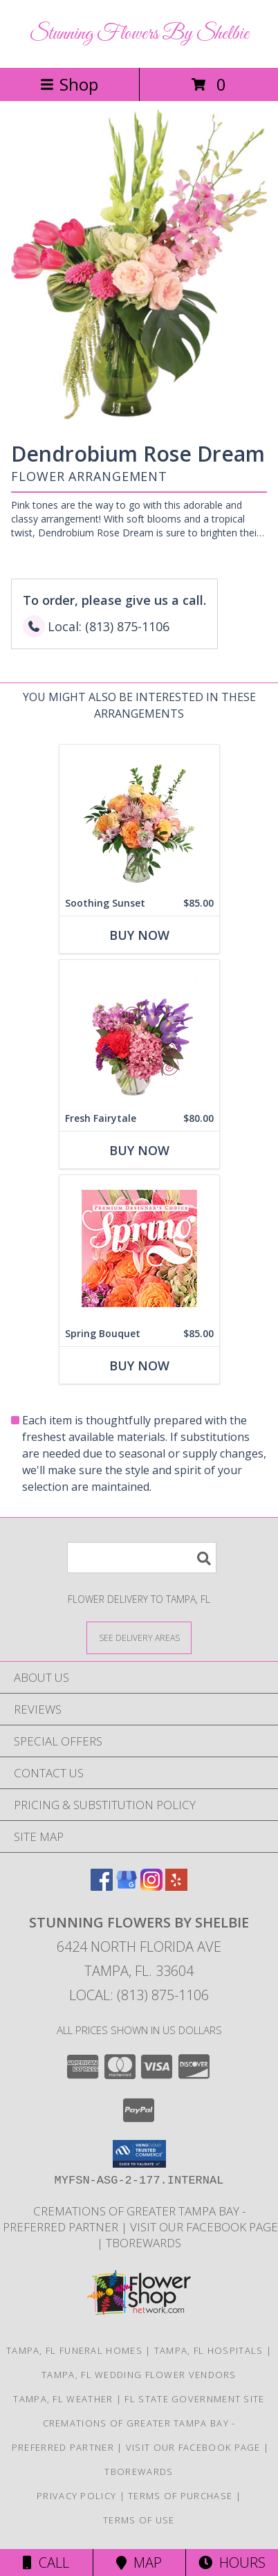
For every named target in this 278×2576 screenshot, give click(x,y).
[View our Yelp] (176, 1886)
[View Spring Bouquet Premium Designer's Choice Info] (139, 1248)
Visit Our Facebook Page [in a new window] (204, 2227)
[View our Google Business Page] (126, 1886)
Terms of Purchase (180, 2495)
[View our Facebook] (102, 1886)
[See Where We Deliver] (139, 1637)
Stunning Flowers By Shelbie (139, 34)
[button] (139, 2154)
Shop (69, 84)
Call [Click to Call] (46, 2562)
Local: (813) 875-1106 (139, 1995)
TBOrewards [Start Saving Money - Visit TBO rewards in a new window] (143, 2243)
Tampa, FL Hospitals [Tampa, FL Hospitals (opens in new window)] (208, 2350)
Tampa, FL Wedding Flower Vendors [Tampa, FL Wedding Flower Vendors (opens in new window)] (139, 2374)
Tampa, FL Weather (63, 2399)
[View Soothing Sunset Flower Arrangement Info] (139, 818)
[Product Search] (141, 1557)
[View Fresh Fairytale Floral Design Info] (139, 1033)
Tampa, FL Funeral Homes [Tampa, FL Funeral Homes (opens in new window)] (74, 2350)
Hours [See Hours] (232, 2562)
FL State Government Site (194, 2399)
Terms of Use (139, 2520)
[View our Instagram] (151, 1886)
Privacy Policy (76, 2495)
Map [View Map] (139, 2562)
